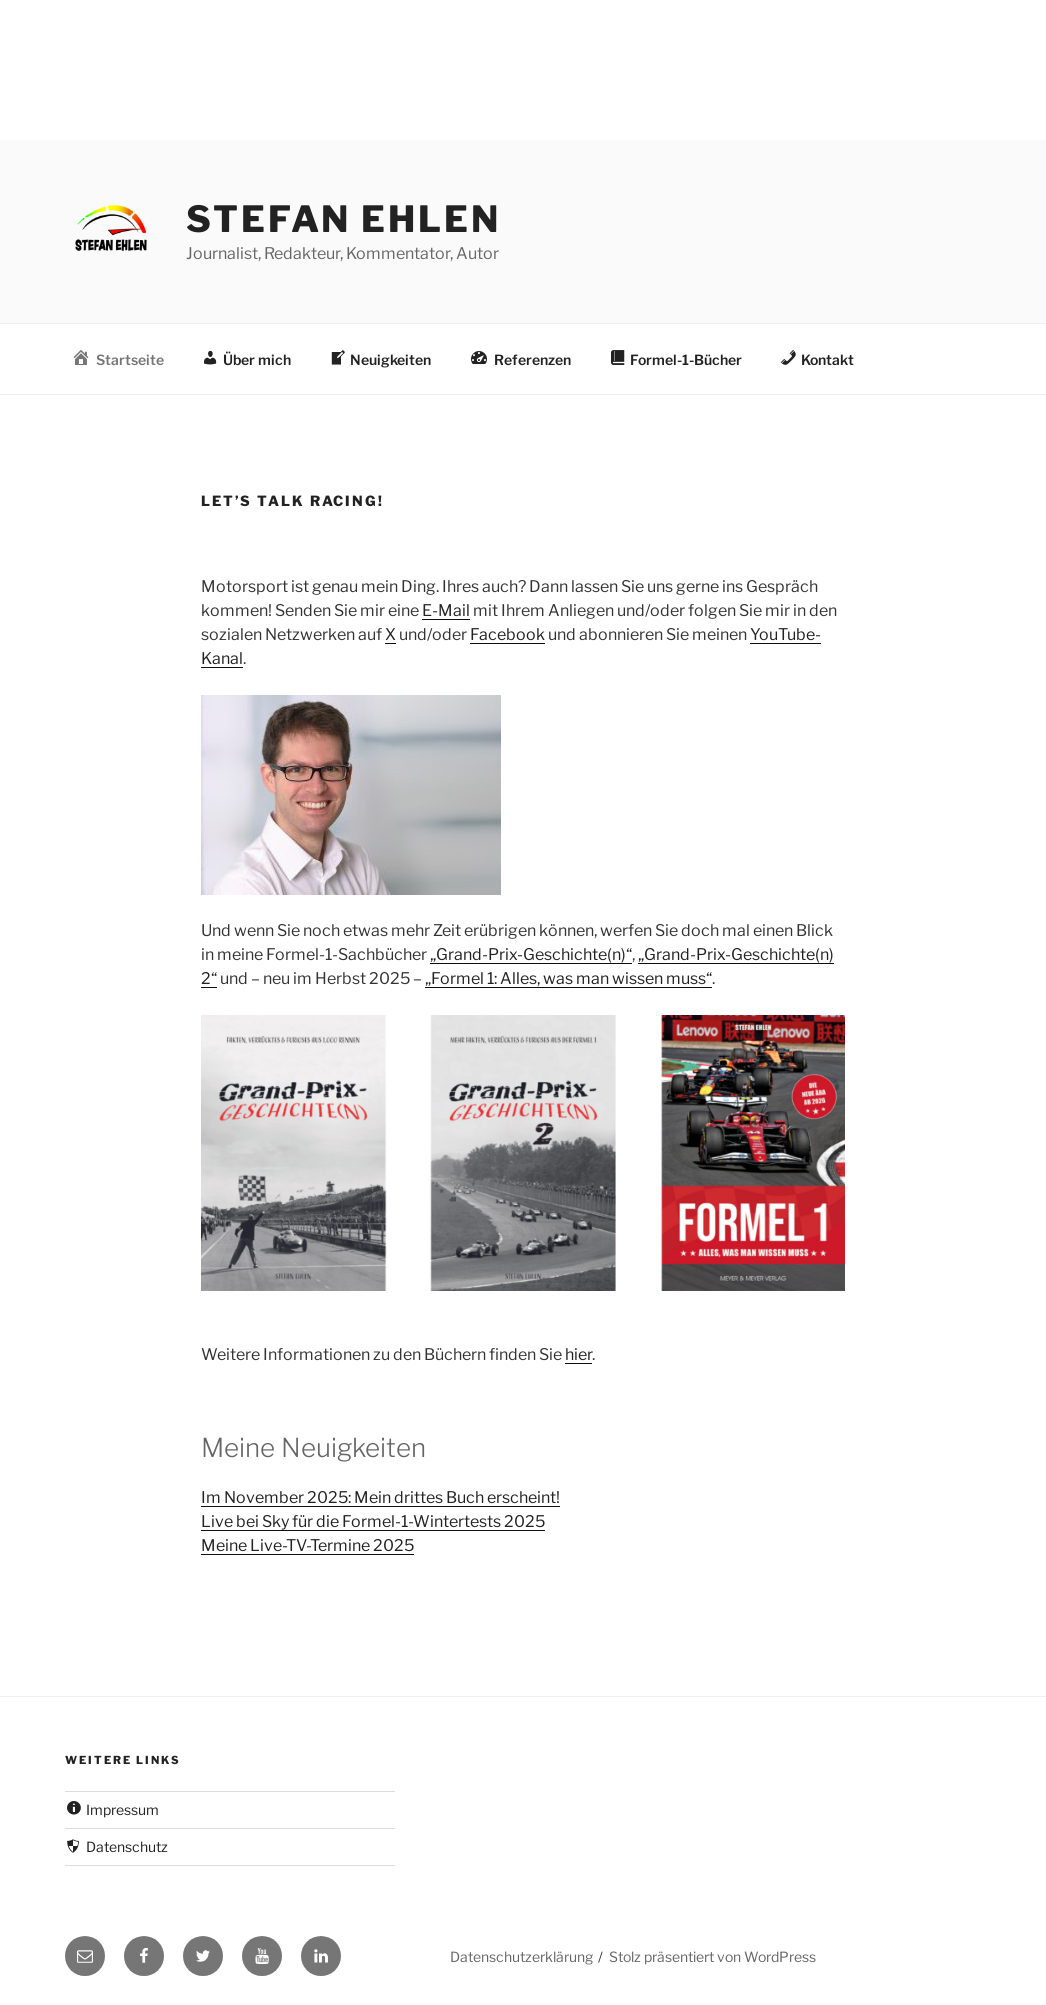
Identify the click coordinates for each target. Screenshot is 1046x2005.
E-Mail (446, 610)
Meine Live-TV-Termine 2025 (307, 1545)
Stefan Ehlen (343, 219)
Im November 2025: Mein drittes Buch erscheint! (380, 1497)
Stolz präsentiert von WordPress (712, 1956)
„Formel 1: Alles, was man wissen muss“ (568, 978)
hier (578, 1354)
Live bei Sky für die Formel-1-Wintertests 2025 (373, 1521)
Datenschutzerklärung (521, 1956)
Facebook (507, 634)
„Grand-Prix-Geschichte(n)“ (531, 954)
